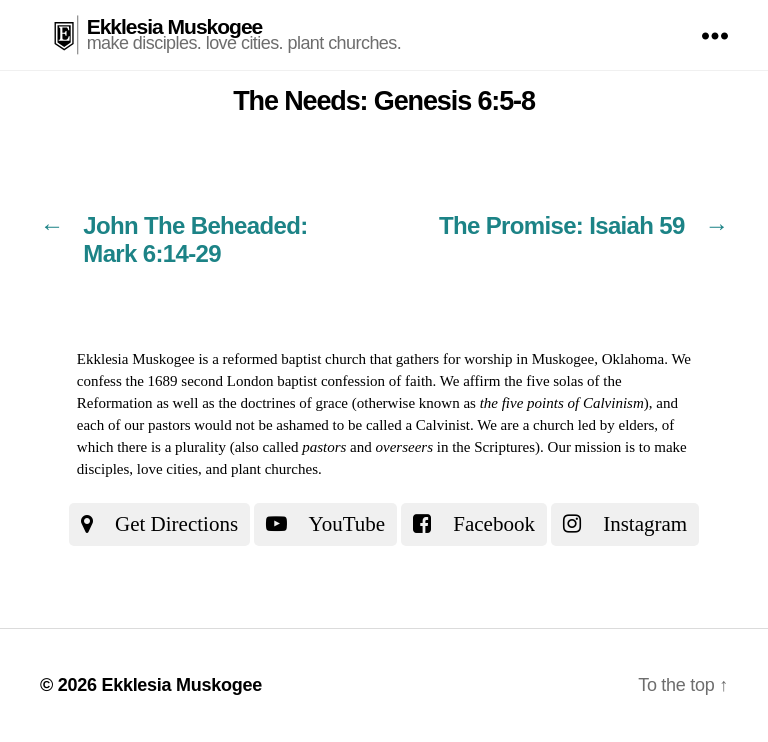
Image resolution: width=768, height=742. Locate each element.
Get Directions (159, 524)
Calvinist (443, 425)
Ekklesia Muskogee (175, 26)
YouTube (325, 524)
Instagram (625, 524)
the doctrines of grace (283, 403)
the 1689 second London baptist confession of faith (279, 381)
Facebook (474, 524)
